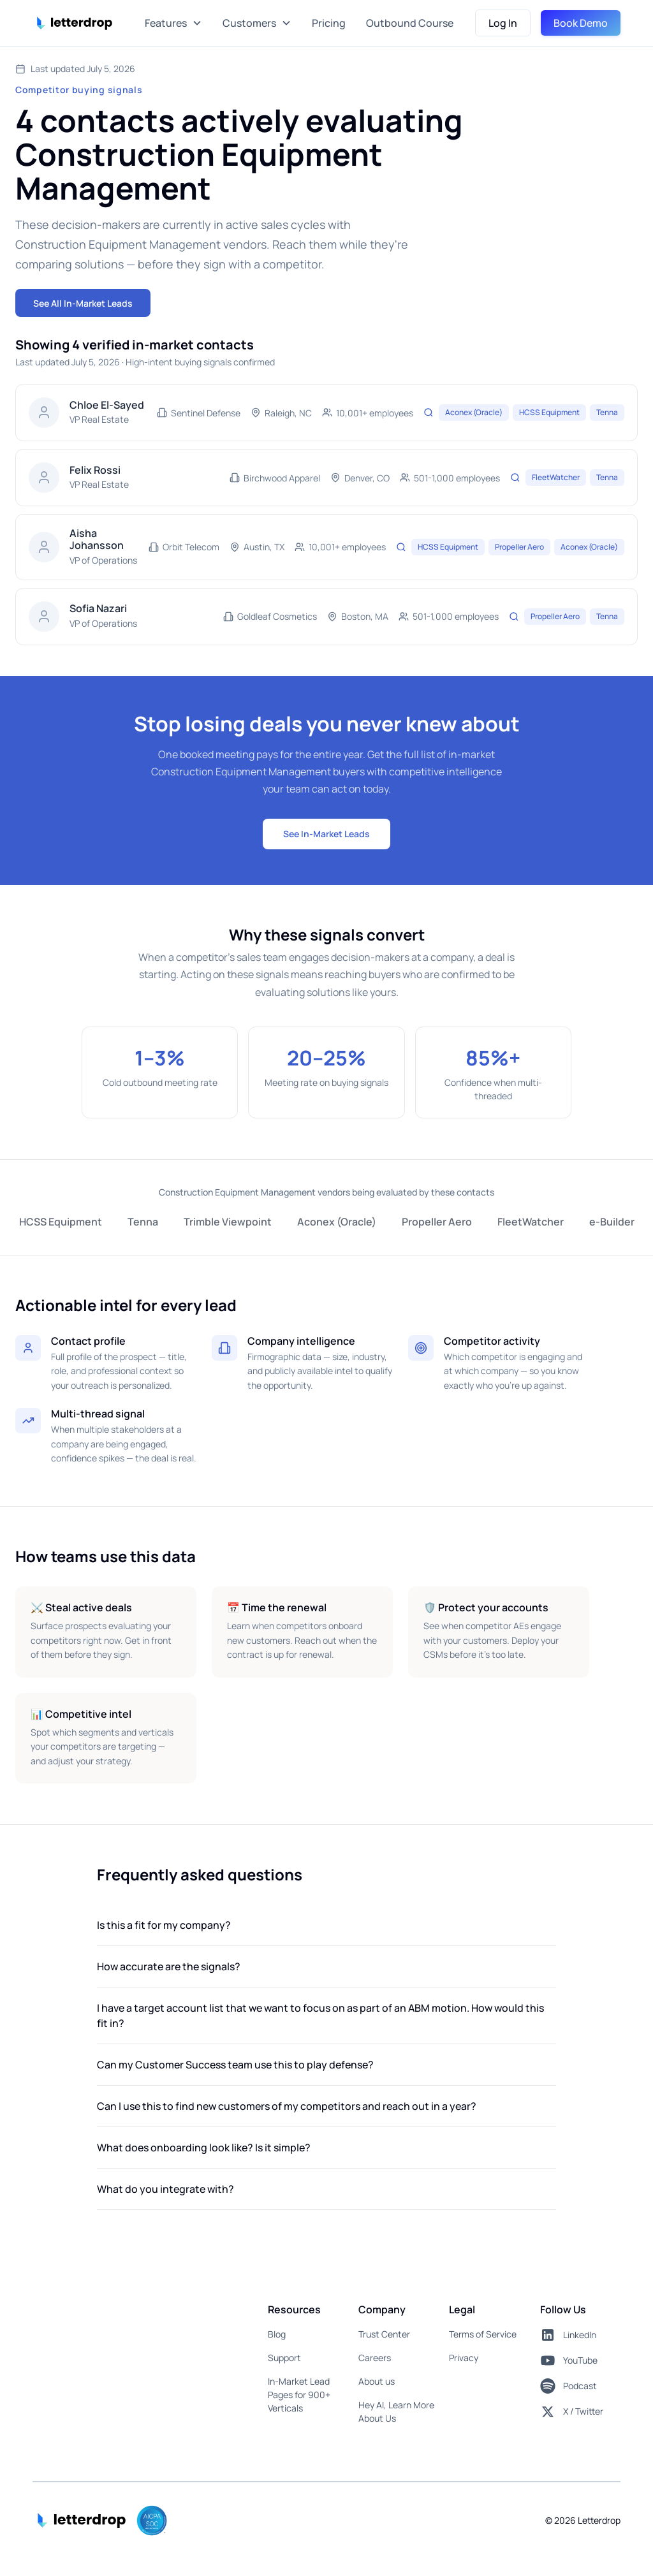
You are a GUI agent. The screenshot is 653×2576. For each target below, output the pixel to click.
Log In (502, 23)
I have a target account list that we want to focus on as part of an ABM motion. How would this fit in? (320, 2015)
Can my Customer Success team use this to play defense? (235, 2065)
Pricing (329, 23)
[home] (76, 23)
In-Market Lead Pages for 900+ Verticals (299, 2394)
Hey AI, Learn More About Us (396, 2411)
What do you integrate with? (165, 2189)
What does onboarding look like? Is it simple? (204, 2148)
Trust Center (384, 2334)
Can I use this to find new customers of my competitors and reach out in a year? (286, 2106)
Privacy (463, 2358)
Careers (374, 2358)
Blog (277, 2334)
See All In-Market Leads (83, 303)
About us (376, 2381)
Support (284, 2358)
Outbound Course (409, 23)
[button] (173, 23)
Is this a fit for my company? (164, 1925)
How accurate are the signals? (168, 1966)
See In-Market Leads (326, 834)
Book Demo (581, 23)
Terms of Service (483, 2334)
